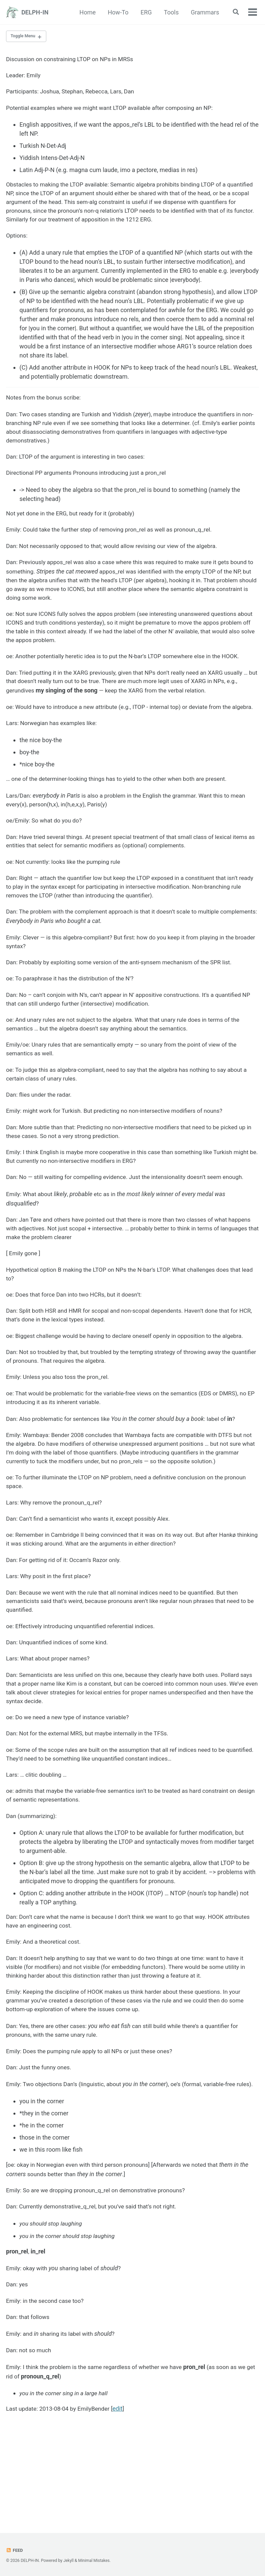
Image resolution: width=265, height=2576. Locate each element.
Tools (169, 12)
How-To (116, 12)
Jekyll (68, 2560)
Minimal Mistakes (94, 2560)
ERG (145, 12)
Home (86, 12)
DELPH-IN (35, 12)
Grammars (203, 12)
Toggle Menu (24, 36)
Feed (14, 2550)
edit (122, 2493)
